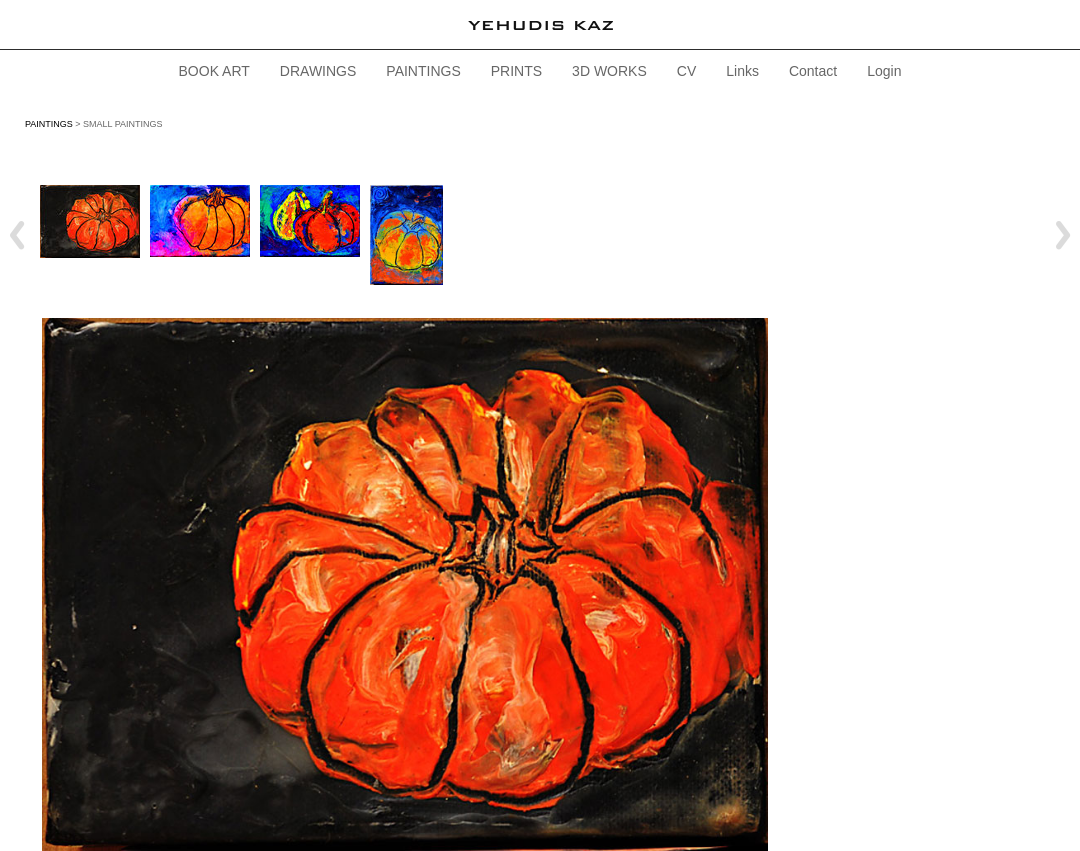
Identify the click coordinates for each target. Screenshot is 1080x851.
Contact (813, 71)
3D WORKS (609, 71)
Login (884, 71)
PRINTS (516, 71)
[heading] (540, 24)
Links (742, 71)
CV (686, 71)
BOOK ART (214, 71)
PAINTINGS (423, 71)
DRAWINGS (318, 71)
